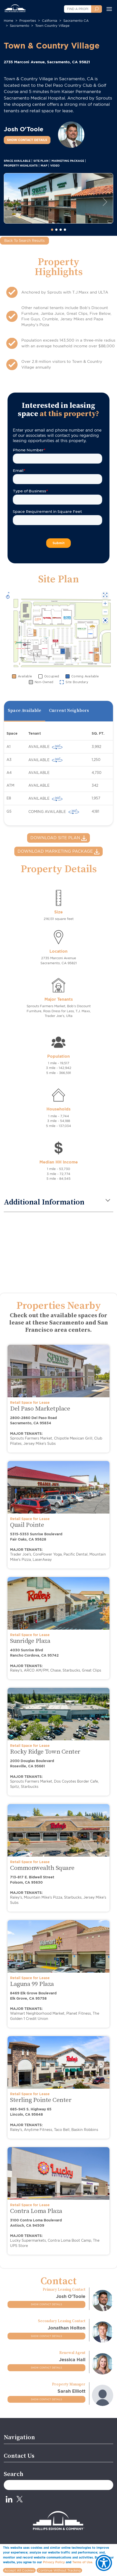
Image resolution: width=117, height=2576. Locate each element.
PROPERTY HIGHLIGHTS (21, 165)
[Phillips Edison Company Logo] (15, 6)
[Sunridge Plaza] (58, 1603)
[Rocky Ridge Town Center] (58, 1714)
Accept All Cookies (19, 2570)
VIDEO (55, 165)
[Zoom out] (105, 612)
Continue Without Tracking (59, 2570)
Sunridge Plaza (30, 1641)
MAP (44, 165)
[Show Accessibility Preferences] (104, 2563)
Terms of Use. (82, 2562)
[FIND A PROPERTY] (77, 9)
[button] (12, 202)
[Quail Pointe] (58, 1487)
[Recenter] (105, 620)
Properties (27, 21)
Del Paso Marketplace (40, 1409)
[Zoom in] (105, 603)
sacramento (19, 26)
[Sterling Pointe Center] (58, 2062)
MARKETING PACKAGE (67, 160)
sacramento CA (76, 21)
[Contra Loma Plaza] (58, 2173)
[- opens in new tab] (58, 838)
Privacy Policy (54, 2562)
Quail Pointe (27, 1525)
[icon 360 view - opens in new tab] (57, 746)
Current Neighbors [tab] (69, 710)
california (49, 21)
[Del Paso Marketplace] (58, 1371)
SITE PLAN (40, 160)
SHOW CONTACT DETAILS (27, 140)
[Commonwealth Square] (58, 1830)
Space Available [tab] (24, 710)
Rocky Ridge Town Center (45, 1752)
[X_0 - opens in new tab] (19, 2499)
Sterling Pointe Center (40, 2100)
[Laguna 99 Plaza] (58, 1946)
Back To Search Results (24, 241)
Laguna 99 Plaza (32, 1984)
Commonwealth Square (42, 1868)
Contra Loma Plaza (36, 2211)
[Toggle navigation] (109, 9)
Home (8, 21)
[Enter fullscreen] (105, 595)
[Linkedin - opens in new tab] (9, 2499)
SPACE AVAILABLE (17, 160)
